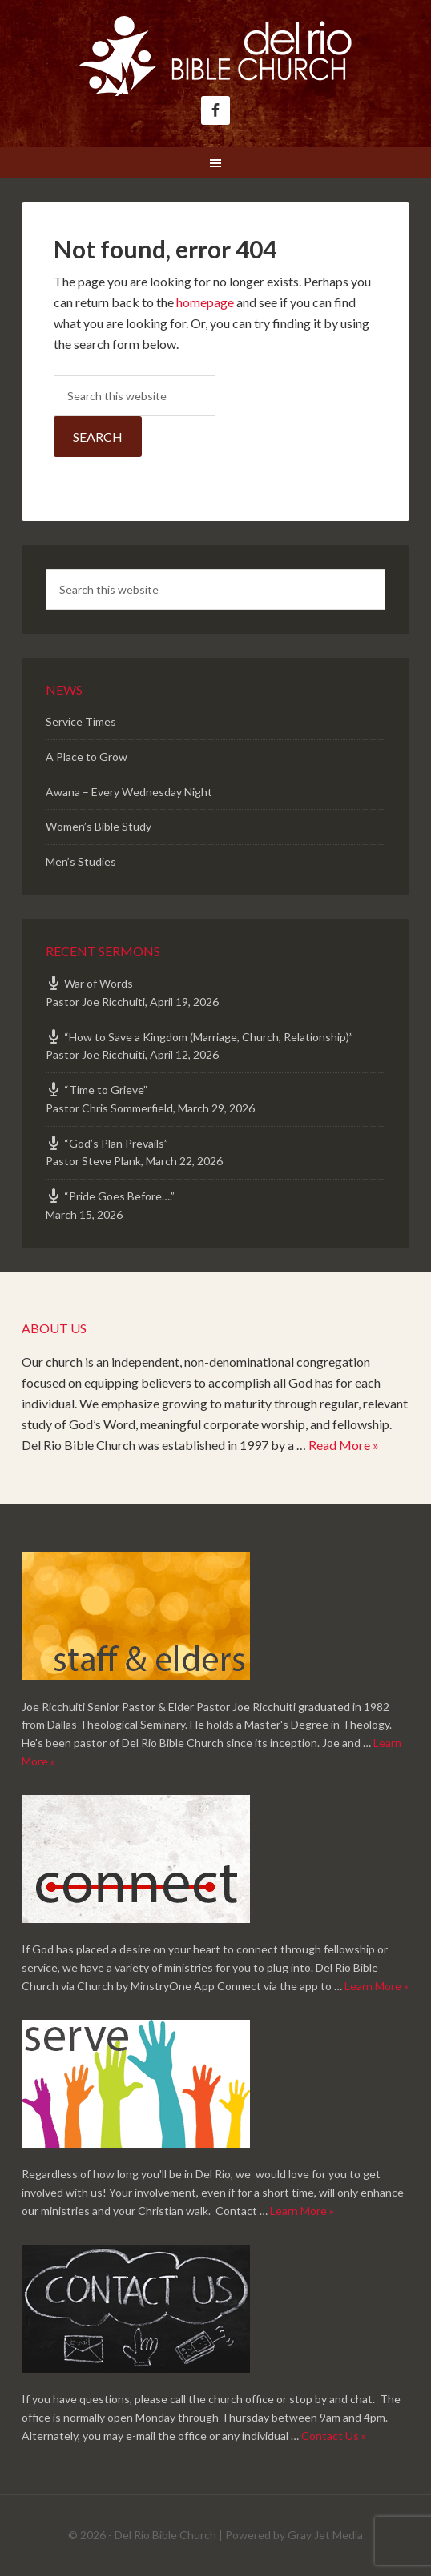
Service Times (81, 721)
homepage (205, 302)
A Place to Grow (86, 756)
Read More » (343, 1444)
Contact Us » (333, 2435)
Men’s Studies (81, 861)
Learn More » (376, 1986)
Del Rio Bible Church (215, 56)
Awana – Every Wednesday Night (129, 792)
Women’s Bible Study (98, 826)
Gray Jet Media (325, 2535)
